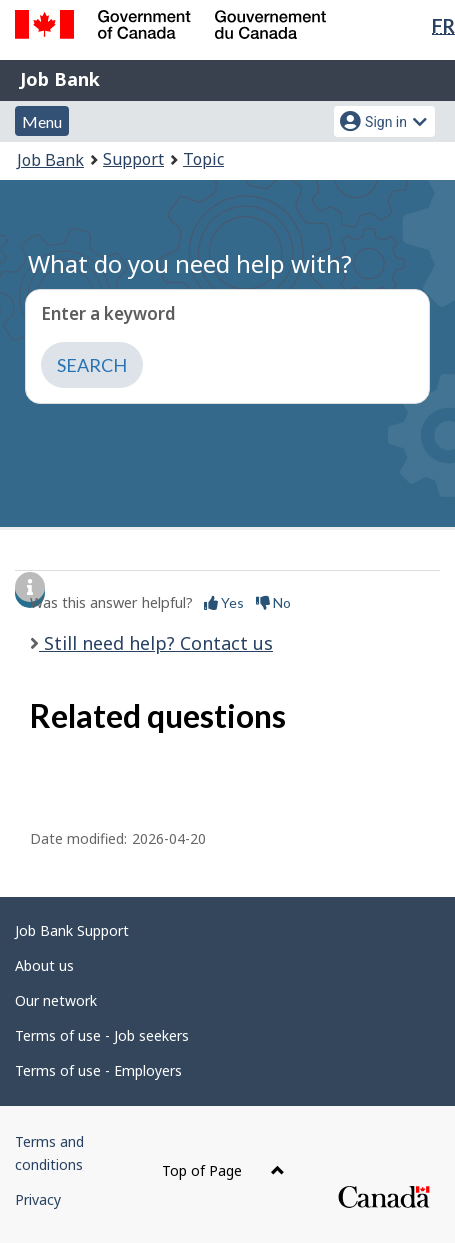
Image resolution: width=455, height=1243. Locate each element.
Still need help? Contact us (156, 643)
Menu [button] (42, 121)
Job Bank (60, 79)
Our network (56, 1000)
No (273, 602)
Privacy (38, 1199)
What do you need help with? (190, 263)
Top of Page (223, 1170)
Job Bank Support (72, 930)
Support (133, 159)
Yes (224, 602)
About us (44, 965)
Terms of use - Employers (98, 1070)
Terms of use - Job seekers (102, 1035)
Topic (203, 159)
